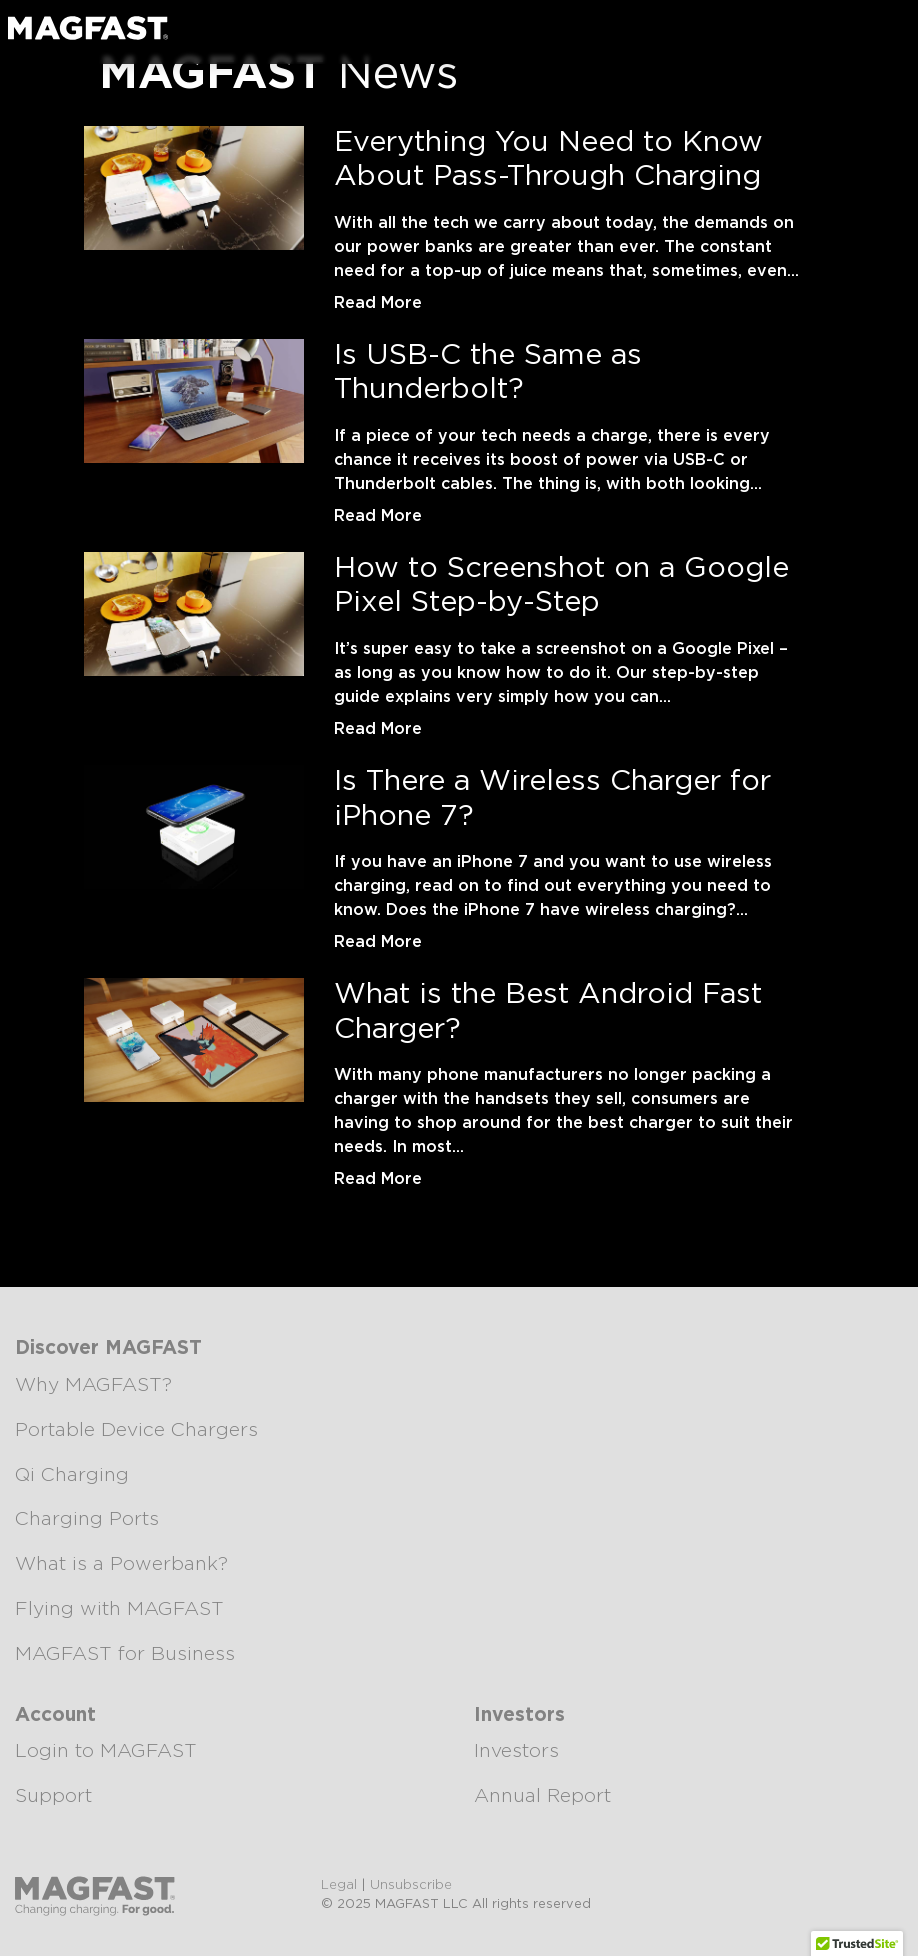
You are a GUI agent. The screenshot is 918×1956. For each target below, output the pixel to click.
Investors (516, 1751)
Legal (339, 1885)
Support (53, 1796)
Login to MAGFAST (106, 1751)
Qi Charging (72, 1475)
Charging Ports (87, 1519)
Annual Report (542, 1796)
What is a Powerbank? (121, 1564)
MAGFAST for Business (125, 1654)
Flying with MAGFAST (119, 1609)
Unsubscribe (411, 1885)
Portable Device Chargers (136, 1430)
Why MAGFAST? (93, 1385)
